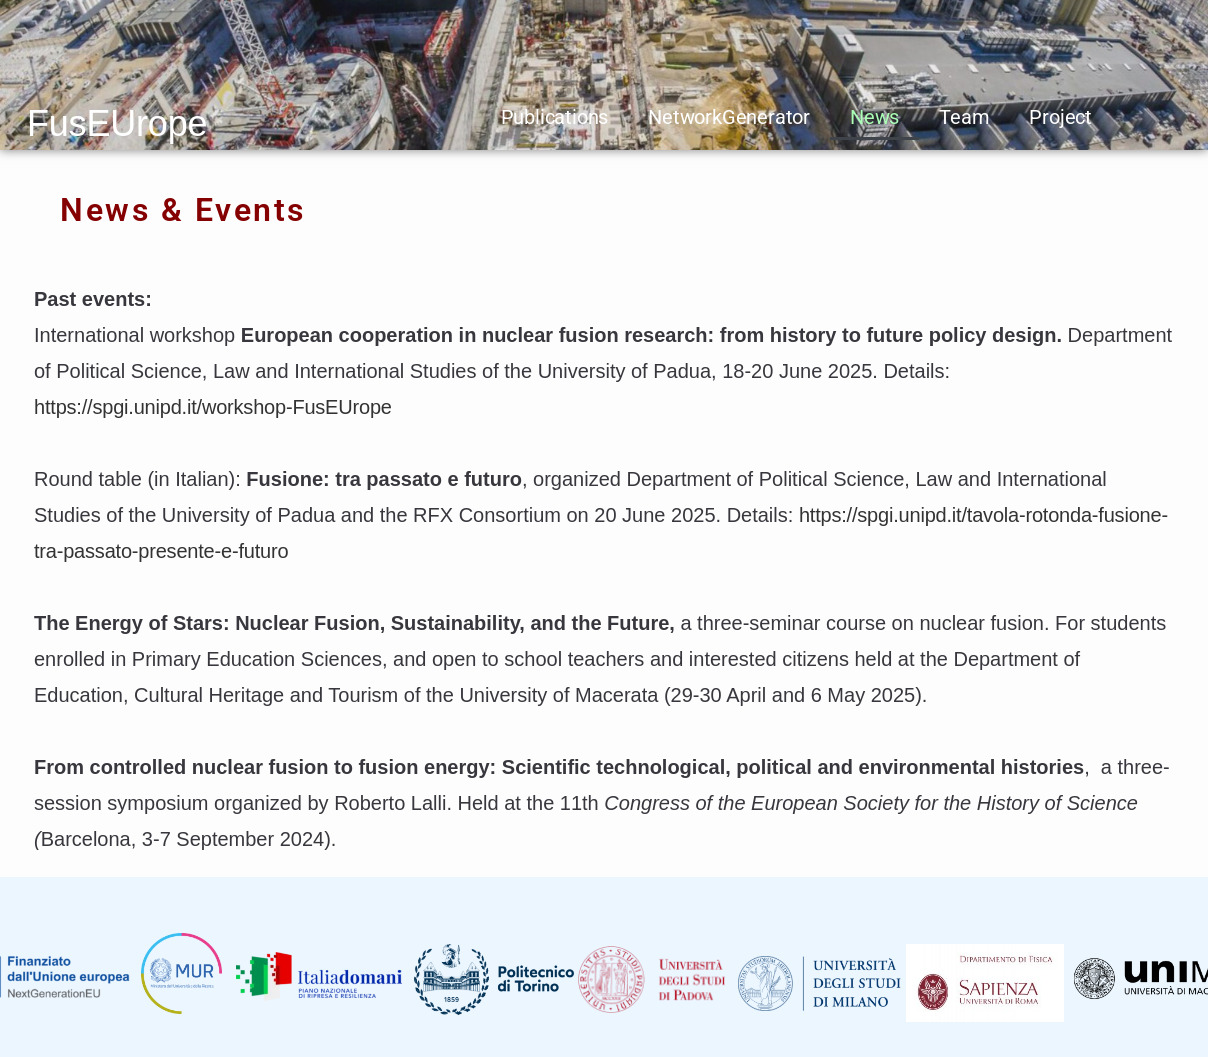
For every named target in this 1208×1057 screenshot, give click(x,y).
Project (1060, 117)
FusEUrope (117, 123)
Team (964, 117)
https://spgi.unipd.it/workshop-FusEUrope (213, 407)
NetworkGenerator (729, 117)
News (874, 117)
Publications (555, 117)
